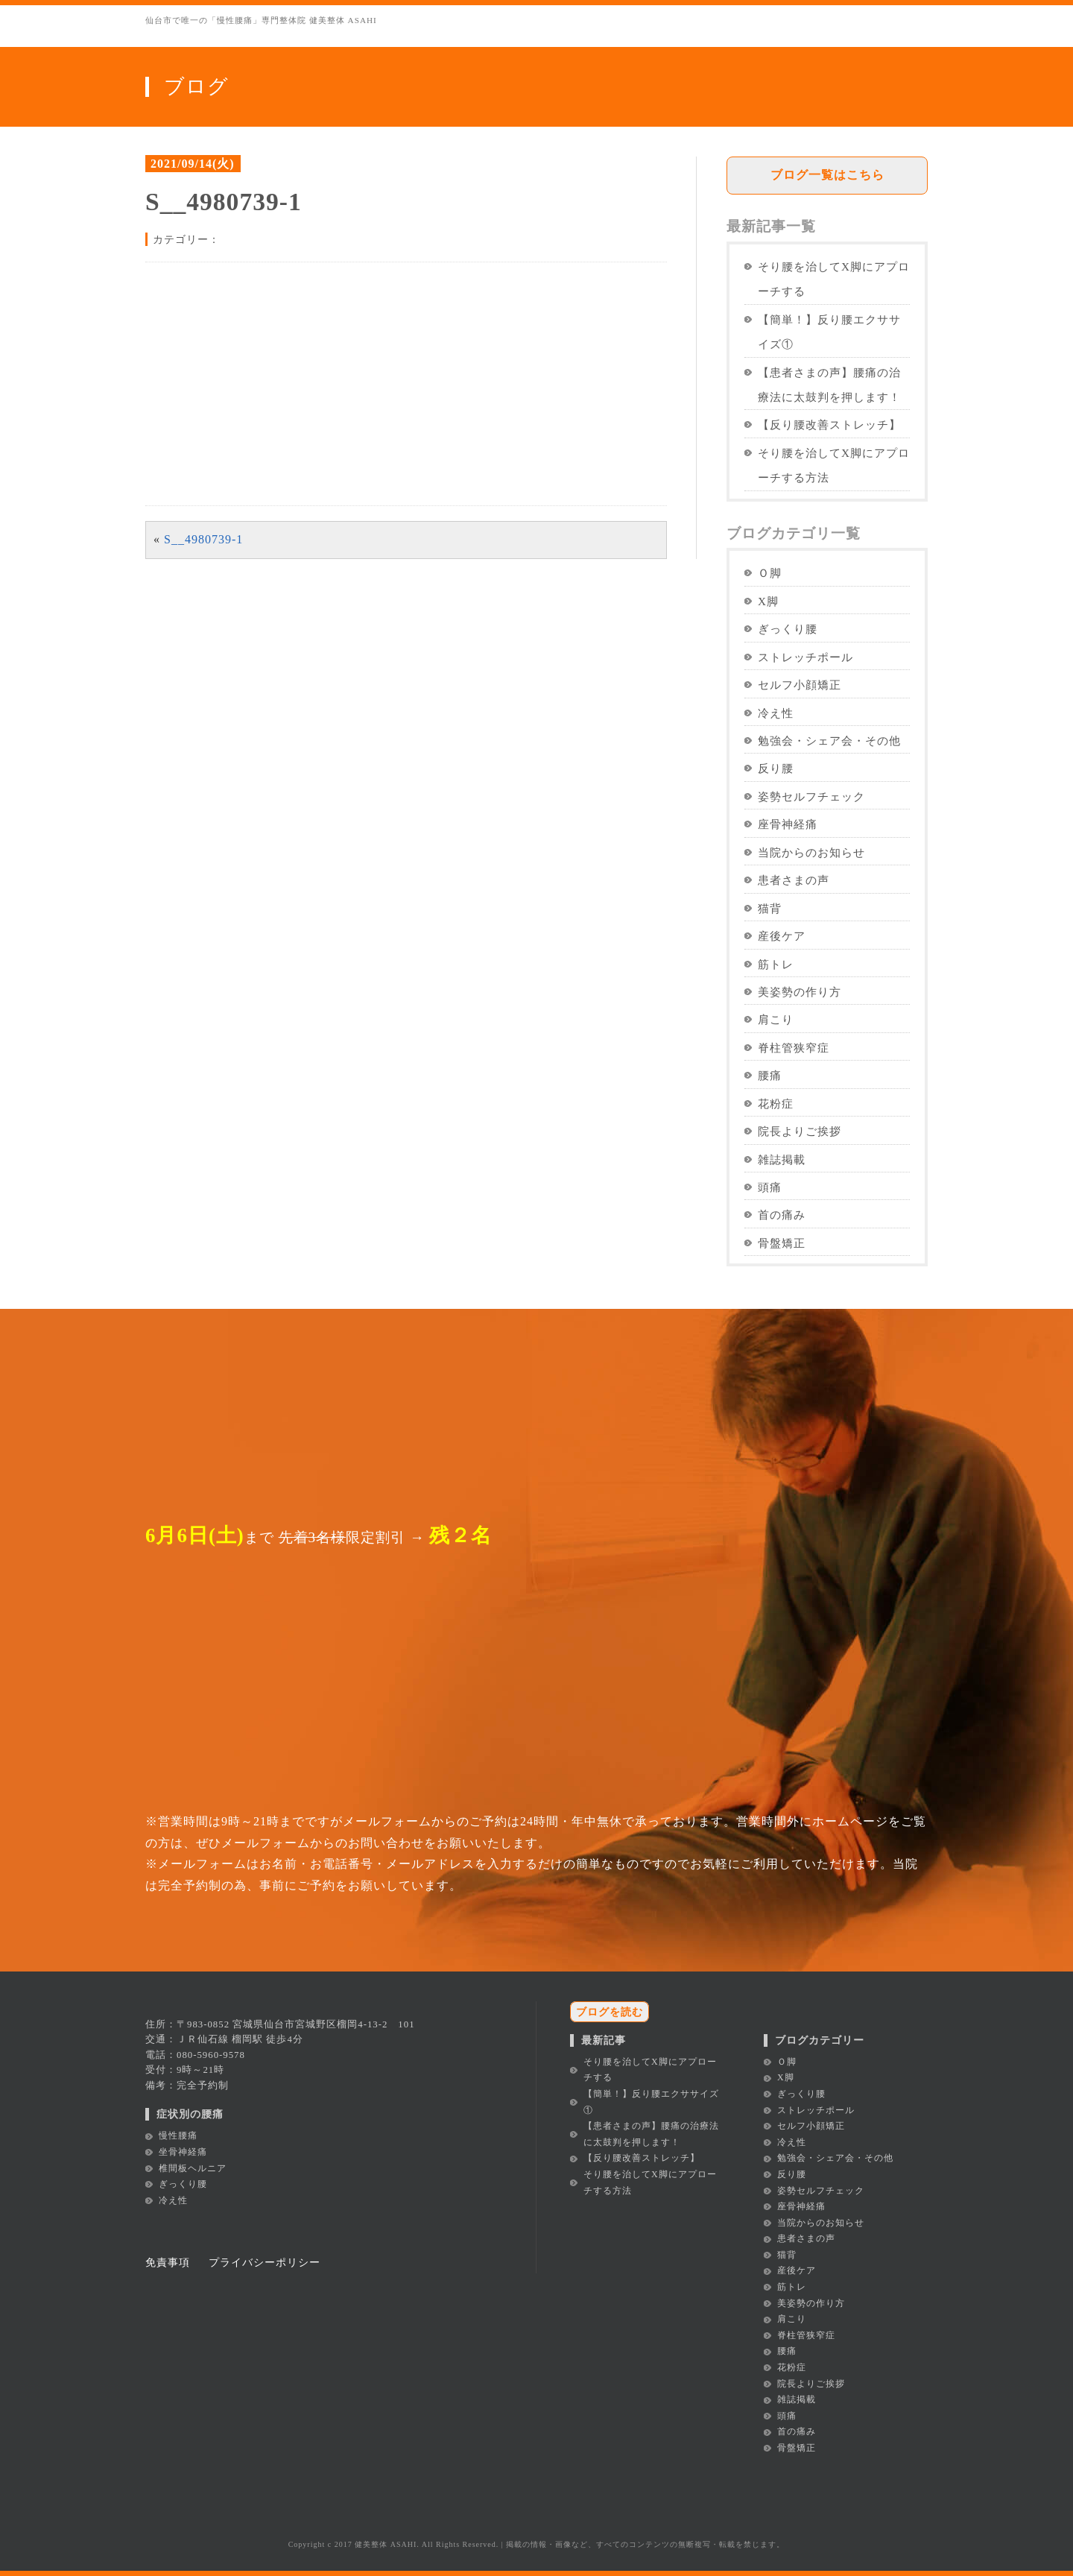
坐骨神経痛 (183, 2152)
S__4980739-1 (203, 539)
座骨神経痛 (787, 824)
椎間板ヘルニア (193, 2168)
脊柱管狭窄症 (793, 1047)
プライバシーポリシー (264, 2262)
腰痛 (770, 1075)
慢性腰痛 (178, 2135)
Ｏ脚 (770, 572)
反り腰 (776, 768)
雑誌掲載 (781, 1159)
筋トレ (776, 964)
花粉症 (776, 1103)
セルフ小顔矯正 (799, 684)
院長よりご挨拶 (799, 1131)
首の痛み (781, 1214)
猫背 (770, 908)
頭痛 (770, 1187)
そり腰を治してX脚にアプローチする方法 (834, 465)
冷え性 (776, 713)
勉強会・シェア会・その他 (829, 740)
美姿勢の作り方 (799, 991)
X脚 (768, 601)
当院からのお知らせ (811, 852)
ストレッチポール (805, 657)
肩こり (776, 1019)
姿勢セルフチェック (811, 796)
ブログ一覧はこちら (827, 174)
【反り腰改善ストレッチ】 (829, 424)
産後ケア (781, 935)
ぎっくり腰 (787, 628)
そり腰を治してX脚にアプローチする (834, 278)
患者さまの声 (793, 880)
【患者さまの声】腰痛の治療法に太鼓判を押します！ (829, 384)
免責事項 (167, 2262)
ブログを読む (609, 2012)
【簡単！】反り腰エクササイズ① (829, 331)
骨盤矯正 (781, 1243)
